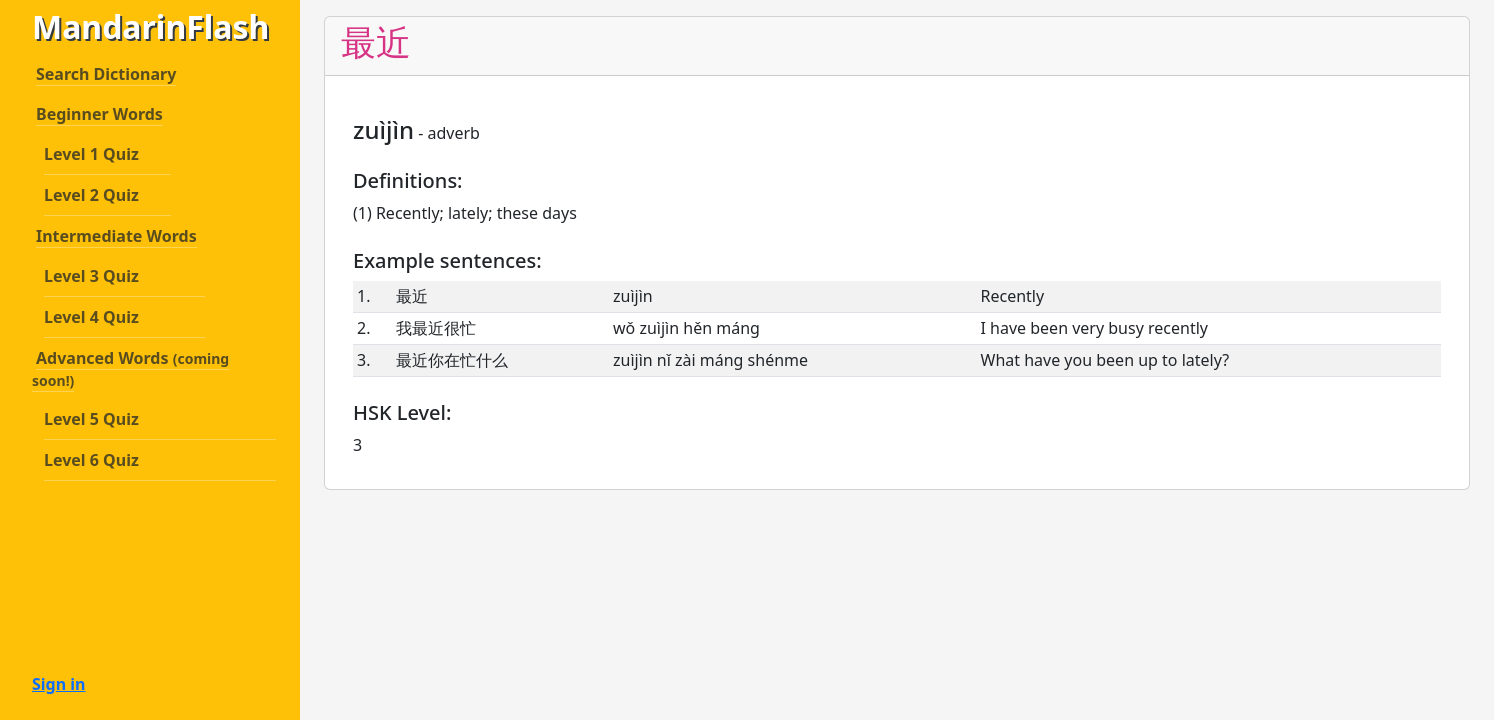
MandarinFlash (142, 27)
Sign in (58, 684)
